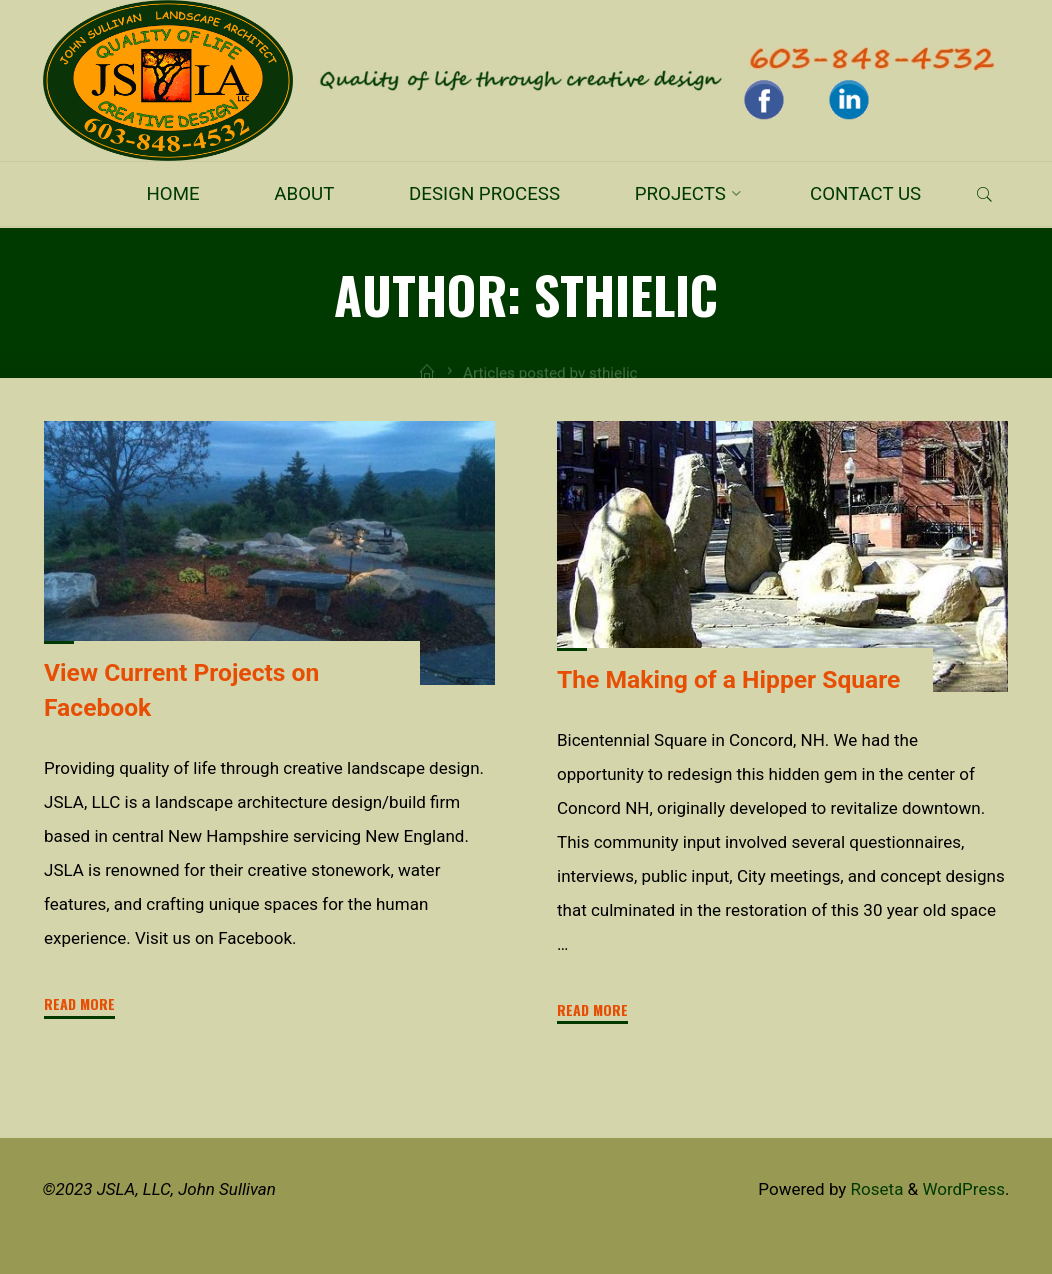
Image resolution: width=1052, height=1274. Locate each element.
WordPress (963, 1189)
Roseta (874, 1189)
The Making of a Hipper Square (728, 678)
